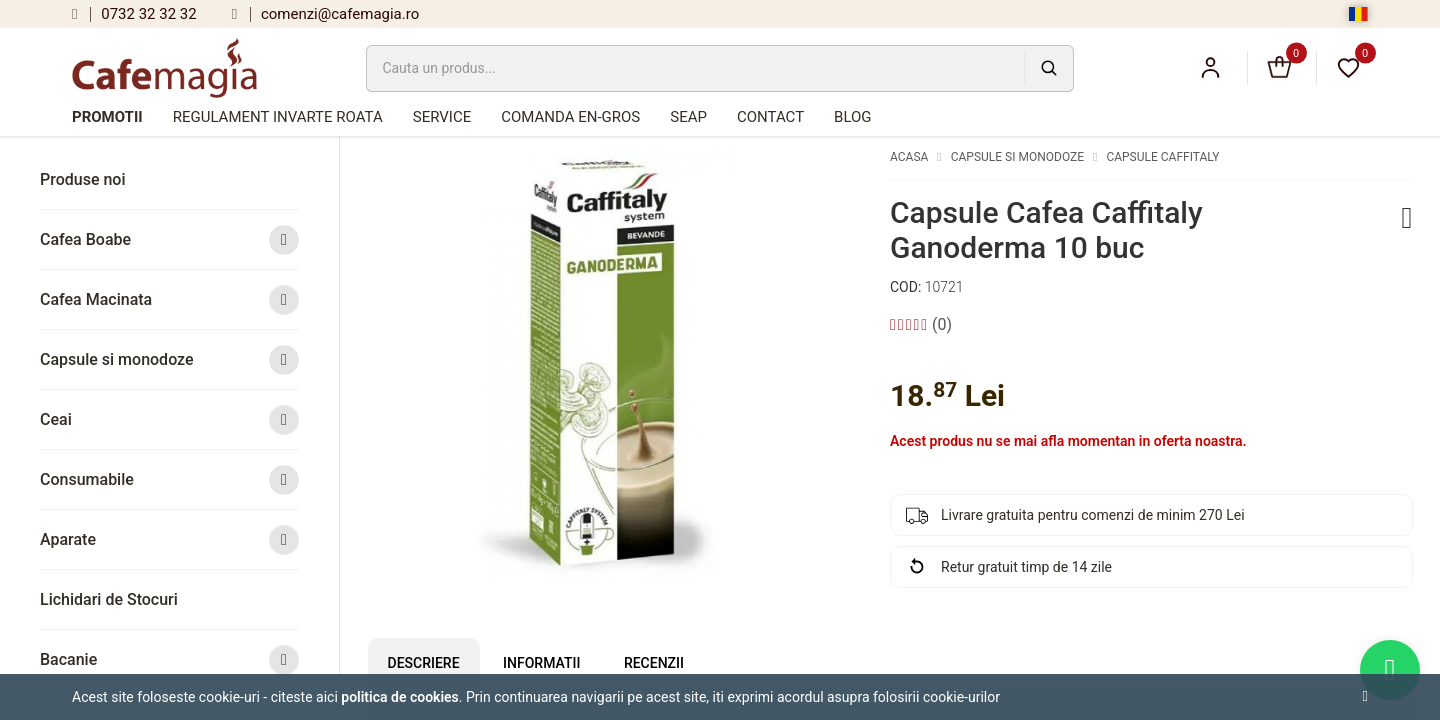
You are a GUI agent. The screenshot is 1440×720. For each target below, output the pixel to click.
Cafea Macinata (169, 299)
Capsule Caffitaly (1162, 157)
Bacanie (169, 659)
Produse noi (83, 179)
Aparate (169, 539)
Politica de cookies (400, 697)
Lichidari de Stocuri (109, 599)
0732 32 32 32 (134, 14)
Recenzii (654, 663)
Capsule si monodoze (169, 359)
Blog (853, 117)
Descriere (424, 663)
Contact (770, 117)
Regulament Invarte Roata (278, 117)
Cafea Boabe (169, 239)
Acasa (909, 157)
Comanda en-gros (570, 117)
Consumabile (169, 479)
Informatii (541, 663)
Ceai (169, 419)
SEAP (688, 117)
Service (442, 117)
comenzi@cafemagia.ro (326, 14)
